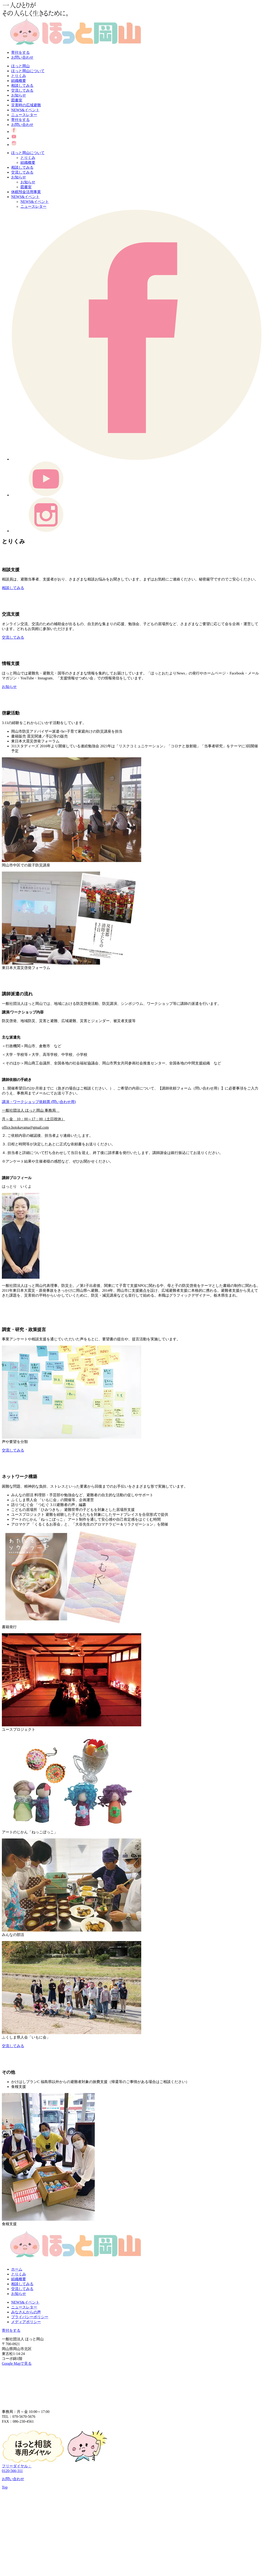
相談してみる (22, 85)
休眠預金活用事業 (26, 192)
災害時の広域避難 (26, 105)
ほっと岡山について (28, 71)
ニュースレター (24, 115)
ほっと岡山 (20, 66)
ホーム (16, 2269)
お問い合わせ (22, 57)
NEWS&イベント (25, 110)
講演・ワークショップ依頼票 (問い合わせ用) (39, 1102)
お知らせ (18, 95)
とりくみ (18, 76)
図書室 (16, 100)
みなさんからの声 (26, 2312)
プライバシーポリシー (29, 2317)
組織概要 (18, 81)
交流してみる (22, 90)
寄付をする (20, 52)
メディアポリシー (26, 2322)
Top (5, 2487)
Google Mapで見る (17, 2363)
